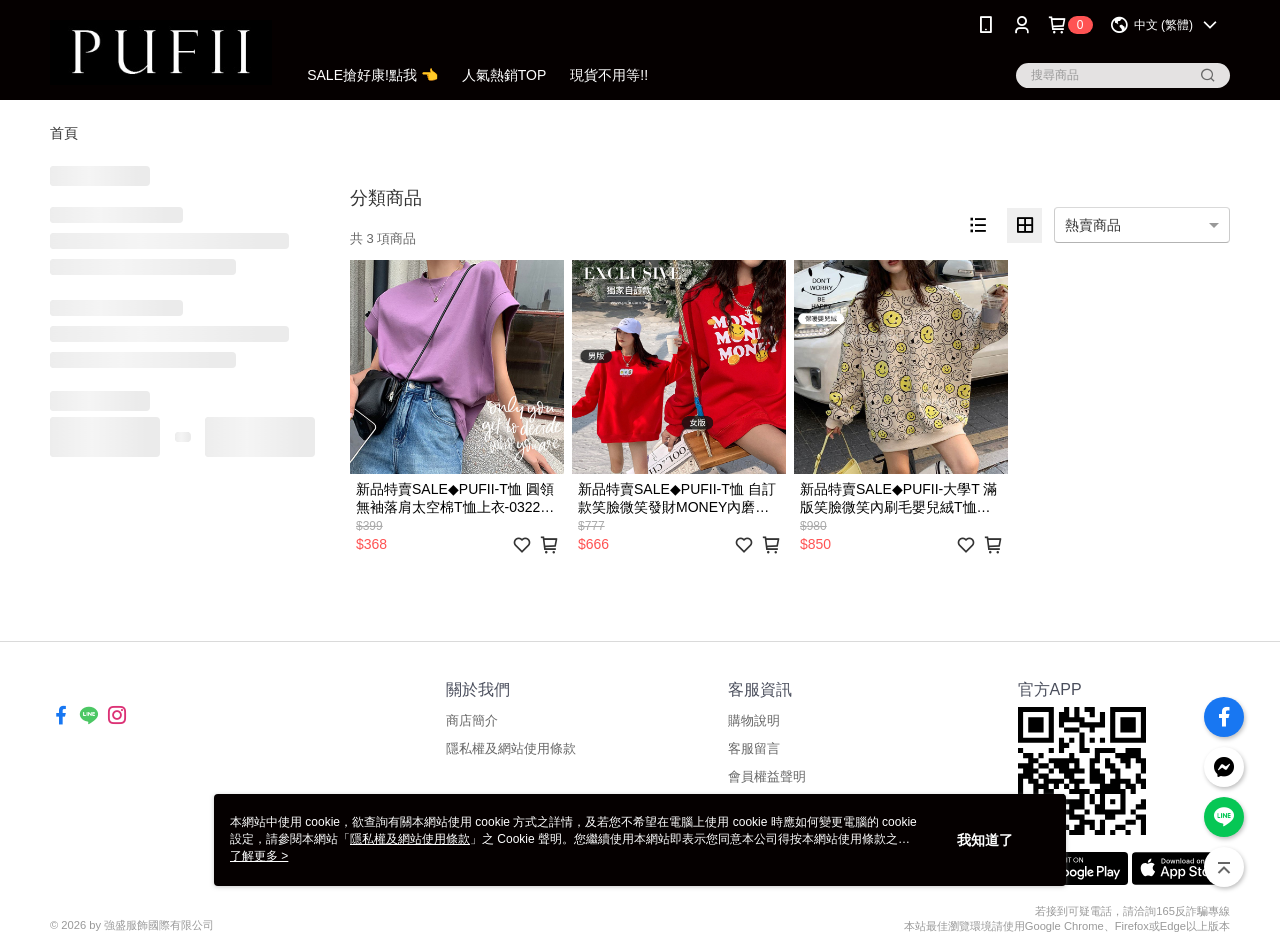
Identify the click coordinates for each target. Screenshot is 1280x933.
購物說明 (754, 720)
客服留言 (754, 748)
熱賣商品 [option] (1093, 225)
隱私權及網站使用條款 (511, 748)
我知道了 (985, 840)
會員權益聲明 (767, 776)
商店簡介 (472, 720)
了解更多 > (259, 856)
